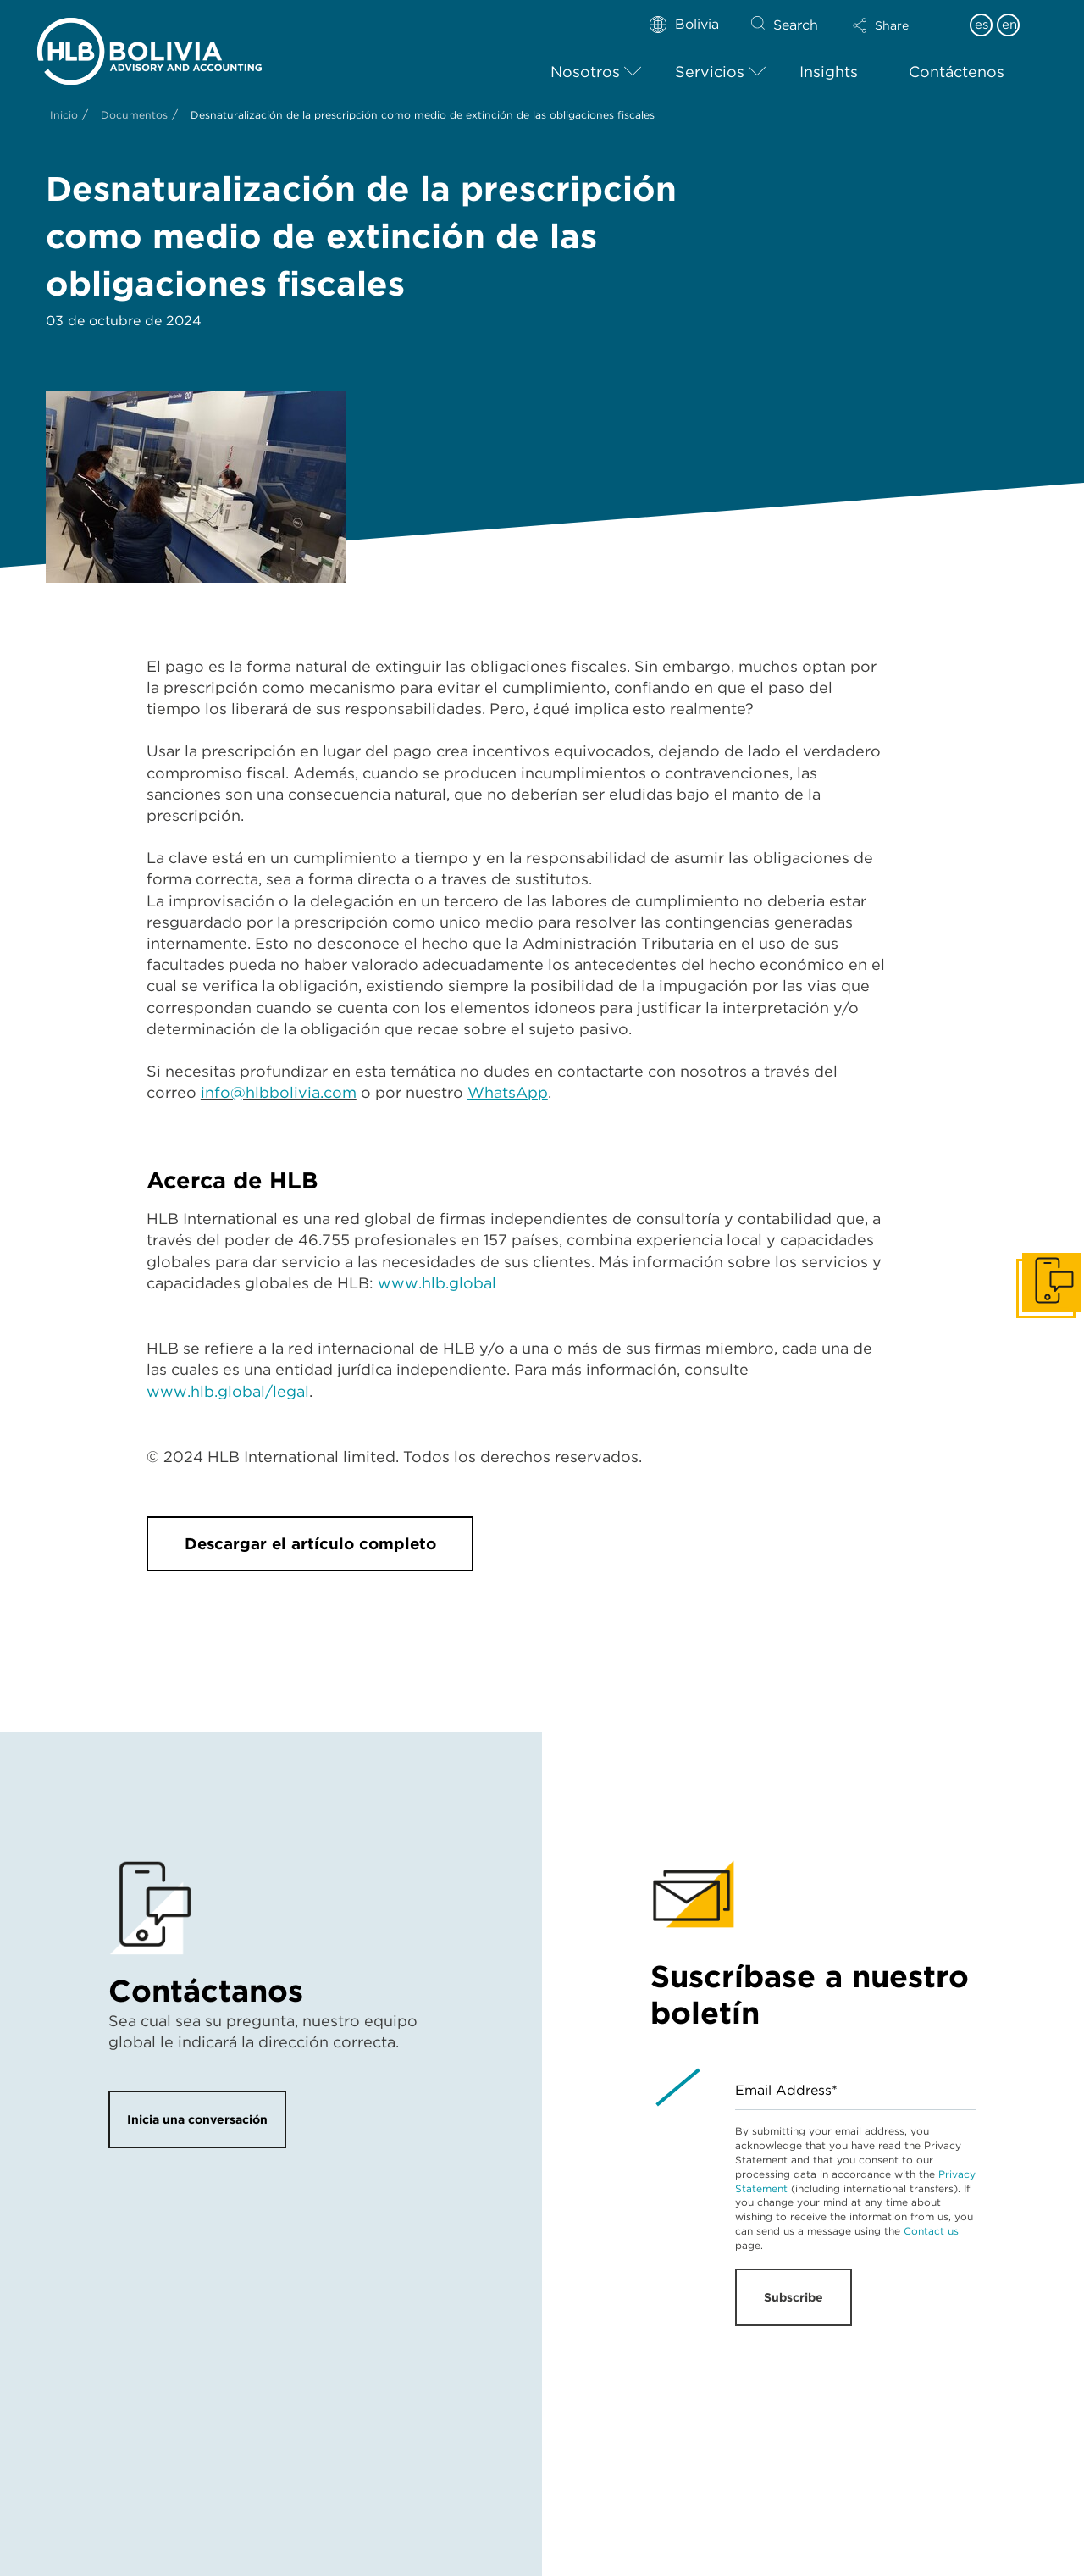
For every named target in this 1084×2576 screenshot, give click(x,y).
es (981, 24)
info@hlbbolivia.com (279, 1092)
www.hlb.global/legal (228, 1391)
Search (795, 25)
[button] (895, 25)
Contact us (931, 2230)
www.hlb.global (437, 1283)
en (1009, 24)
